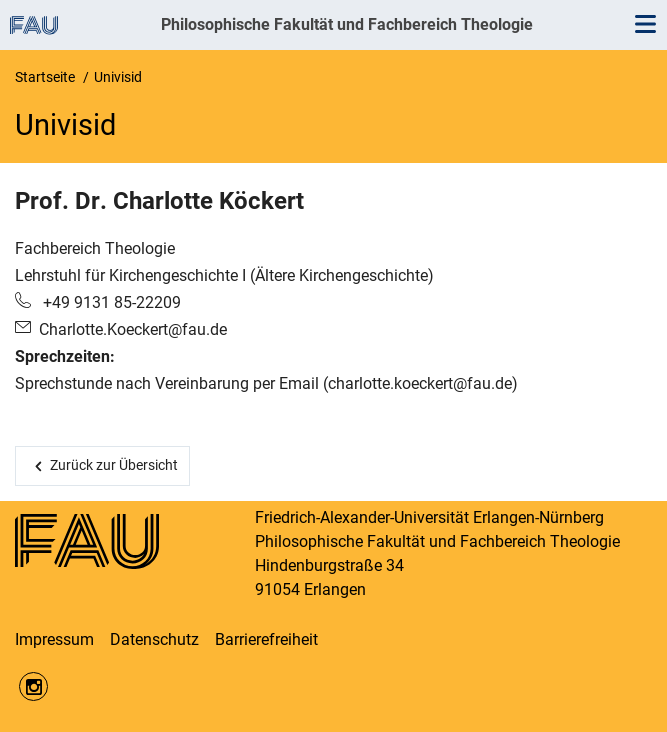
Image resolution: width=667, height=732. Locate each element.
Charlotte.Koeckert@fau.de (133, 329)
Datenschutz (154, 639)
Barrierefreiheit (266, 639)
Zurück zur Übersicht (114, 465)
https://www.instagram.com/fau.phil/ (33, 686)
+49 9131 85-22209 (110, 302)
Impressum (54, 639)
